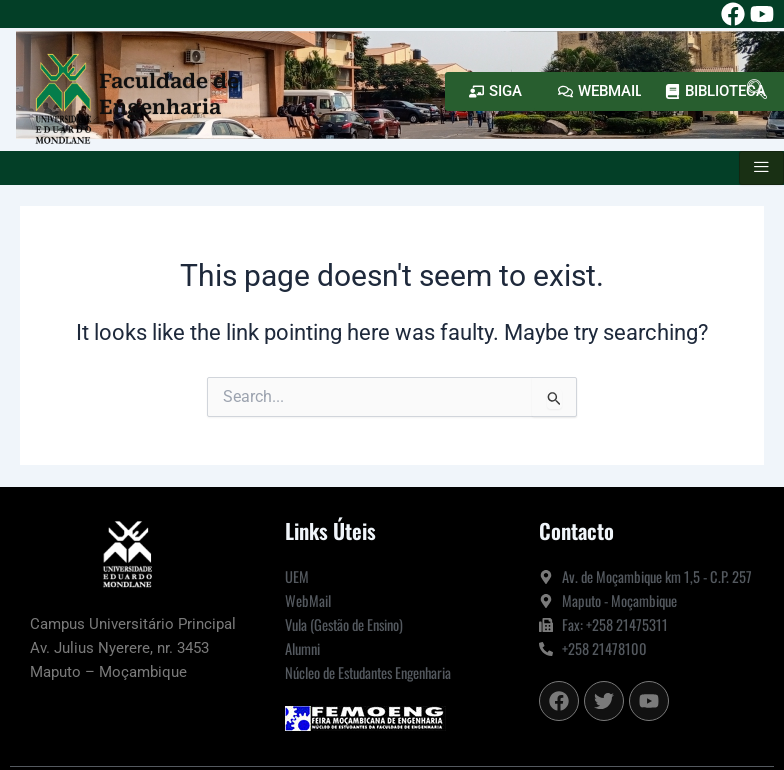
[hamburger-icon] (761, 168)
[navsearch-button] (757, 91)
